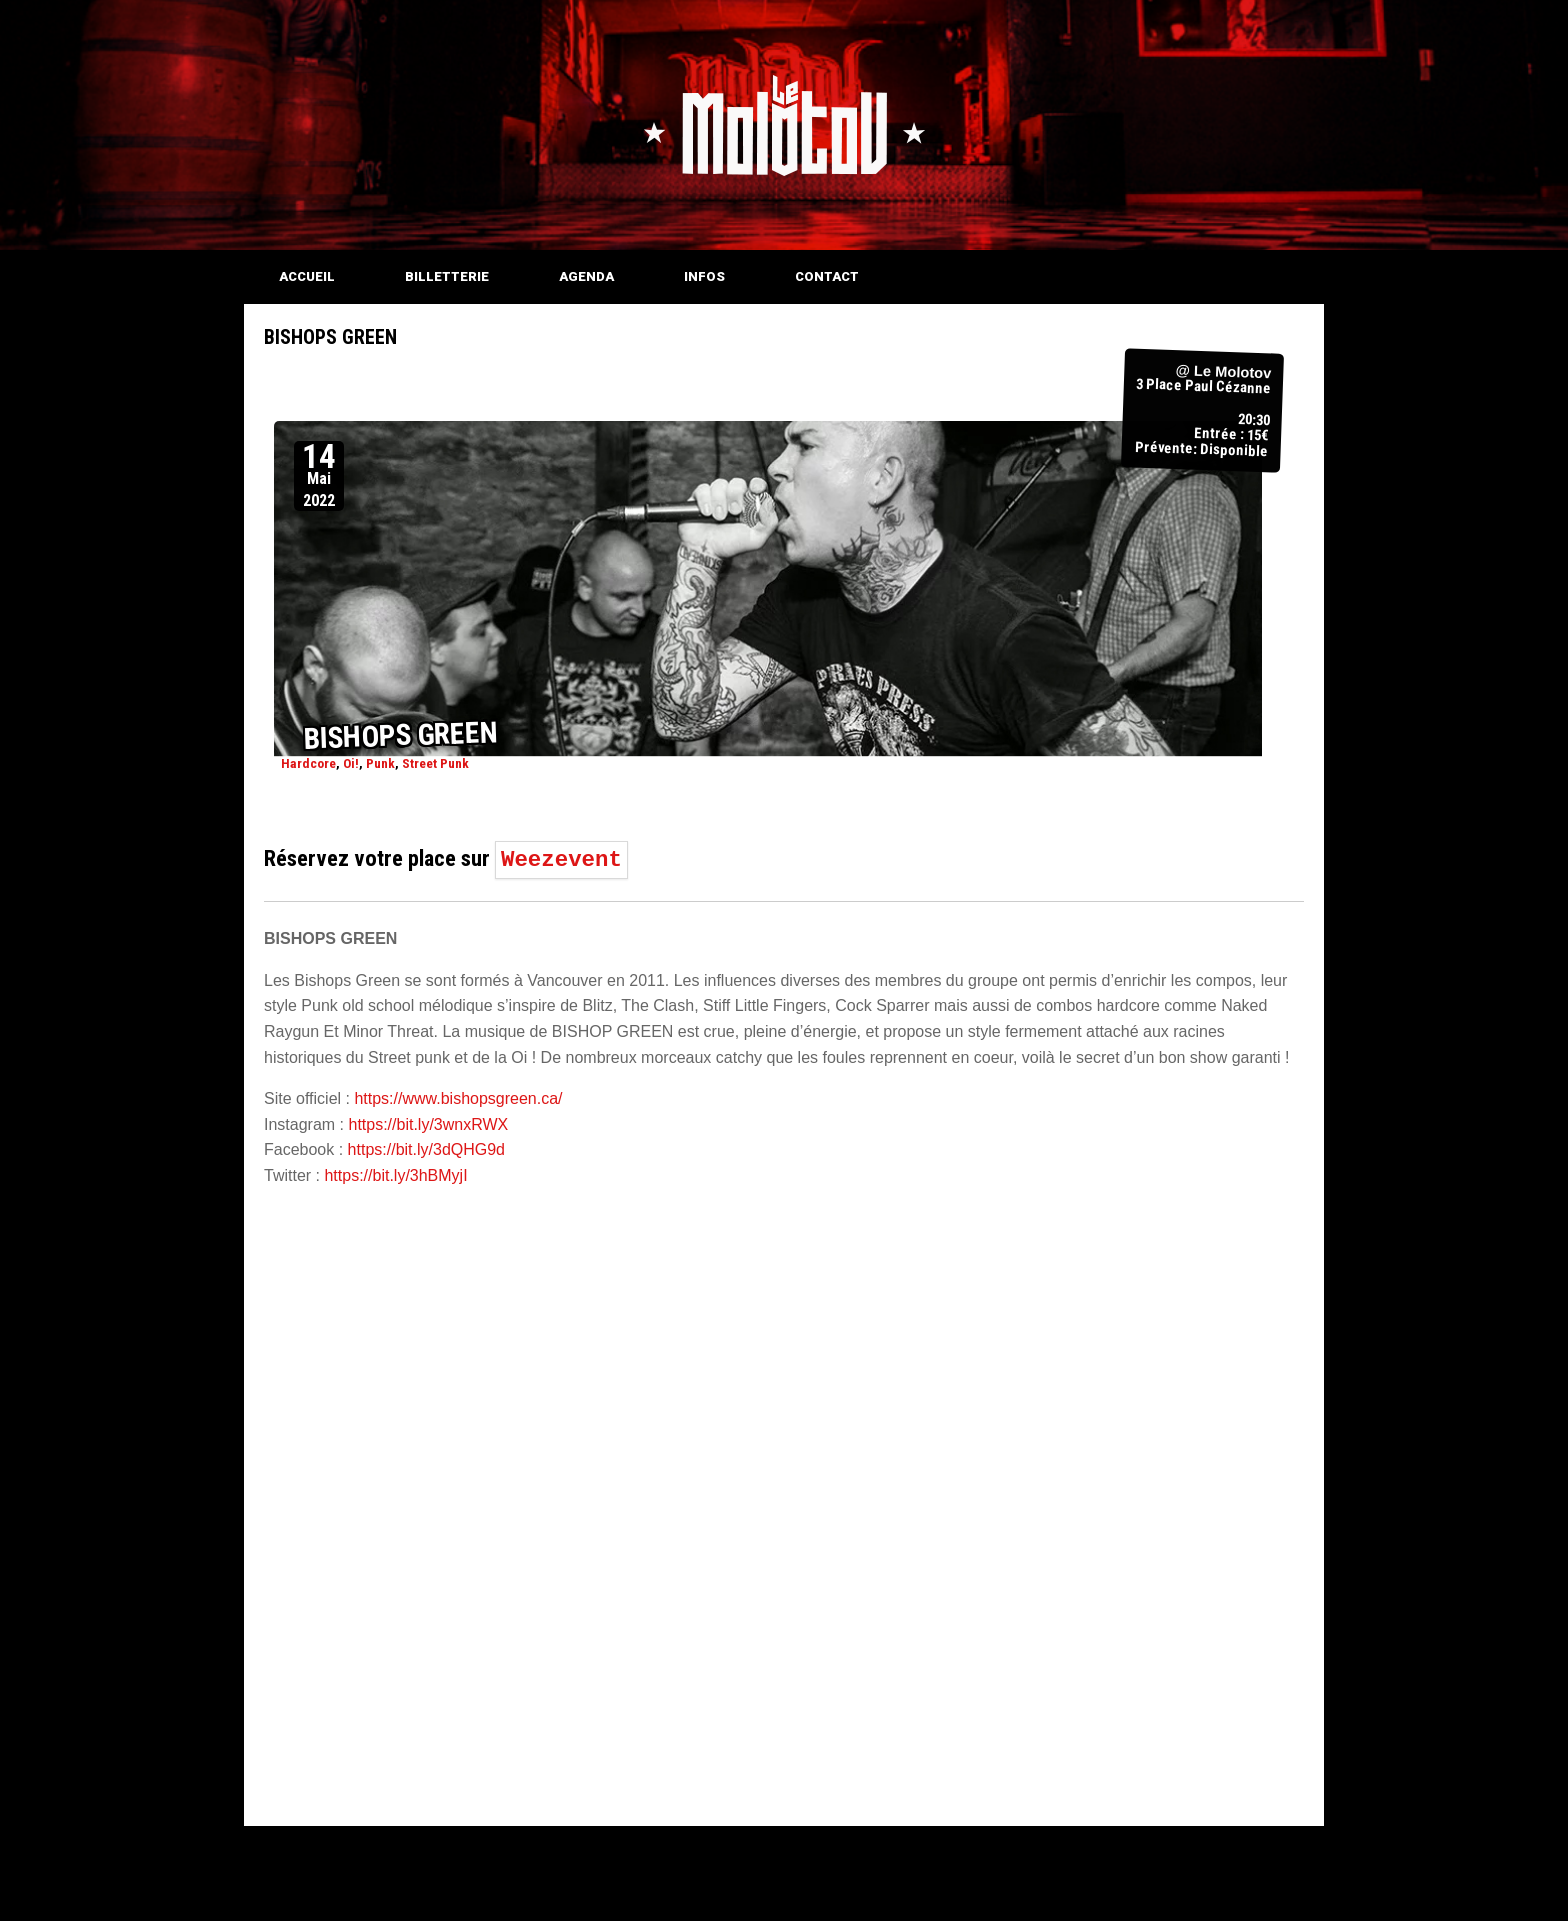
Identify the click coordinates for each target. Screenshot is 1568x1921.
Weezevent (561, 860)
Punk (380, 763)
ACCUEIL (307, 276)
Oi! (351, 763)
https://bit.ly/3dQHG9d (426, 1149)
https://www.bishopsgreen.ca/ (458, 1098)
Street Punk (435, 763)
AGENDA (586, 276)
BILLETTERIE (447, 276)
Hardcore (308, 763)
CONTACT (827, 276)
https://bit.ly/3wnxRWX (428, 1124)
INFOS (704, 276)
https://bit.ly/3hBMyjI (395, 1175)
